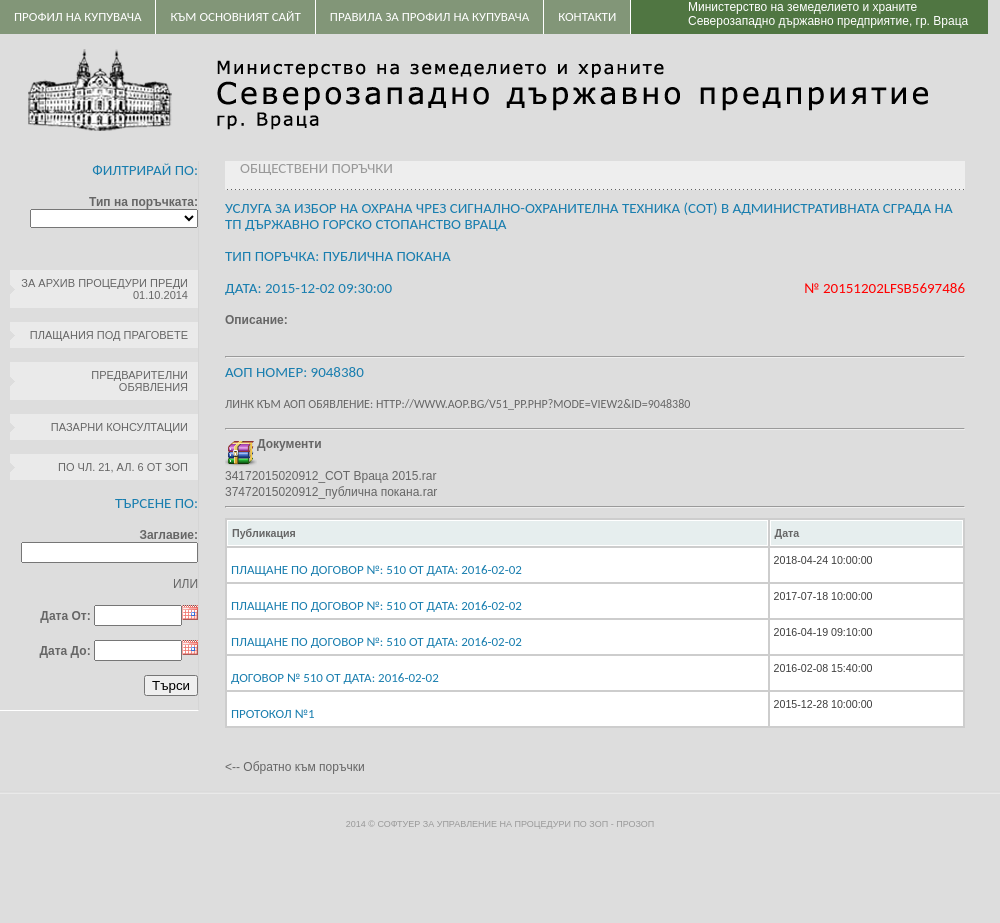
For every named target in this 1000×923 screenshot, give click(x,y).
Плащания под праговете (109, 335)
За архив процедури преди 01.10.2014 (104, 289)
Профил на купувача (77, 16)
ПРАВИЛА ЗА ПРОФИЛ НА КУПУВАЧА (429, 16)
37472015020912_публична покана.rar (331, 492)
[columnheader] (497, 533)
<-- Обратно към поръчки (295, 767)
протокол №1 (273, 713)
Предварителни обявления (139, 381)
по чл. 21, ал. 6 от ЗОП (123, 467)
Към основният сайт (235, 16)
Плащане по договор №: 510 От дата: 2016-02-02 (376, 569)
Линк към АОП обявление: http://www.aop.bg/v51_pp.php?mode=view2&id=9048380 (457, 404)
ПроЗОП (635, 824)
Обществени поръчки (316, 168)
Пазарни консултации (119, 427)
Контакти (587, 16)
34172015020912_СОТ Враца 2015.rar (330, 476)
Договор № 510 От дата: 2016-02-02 (335, 677)
